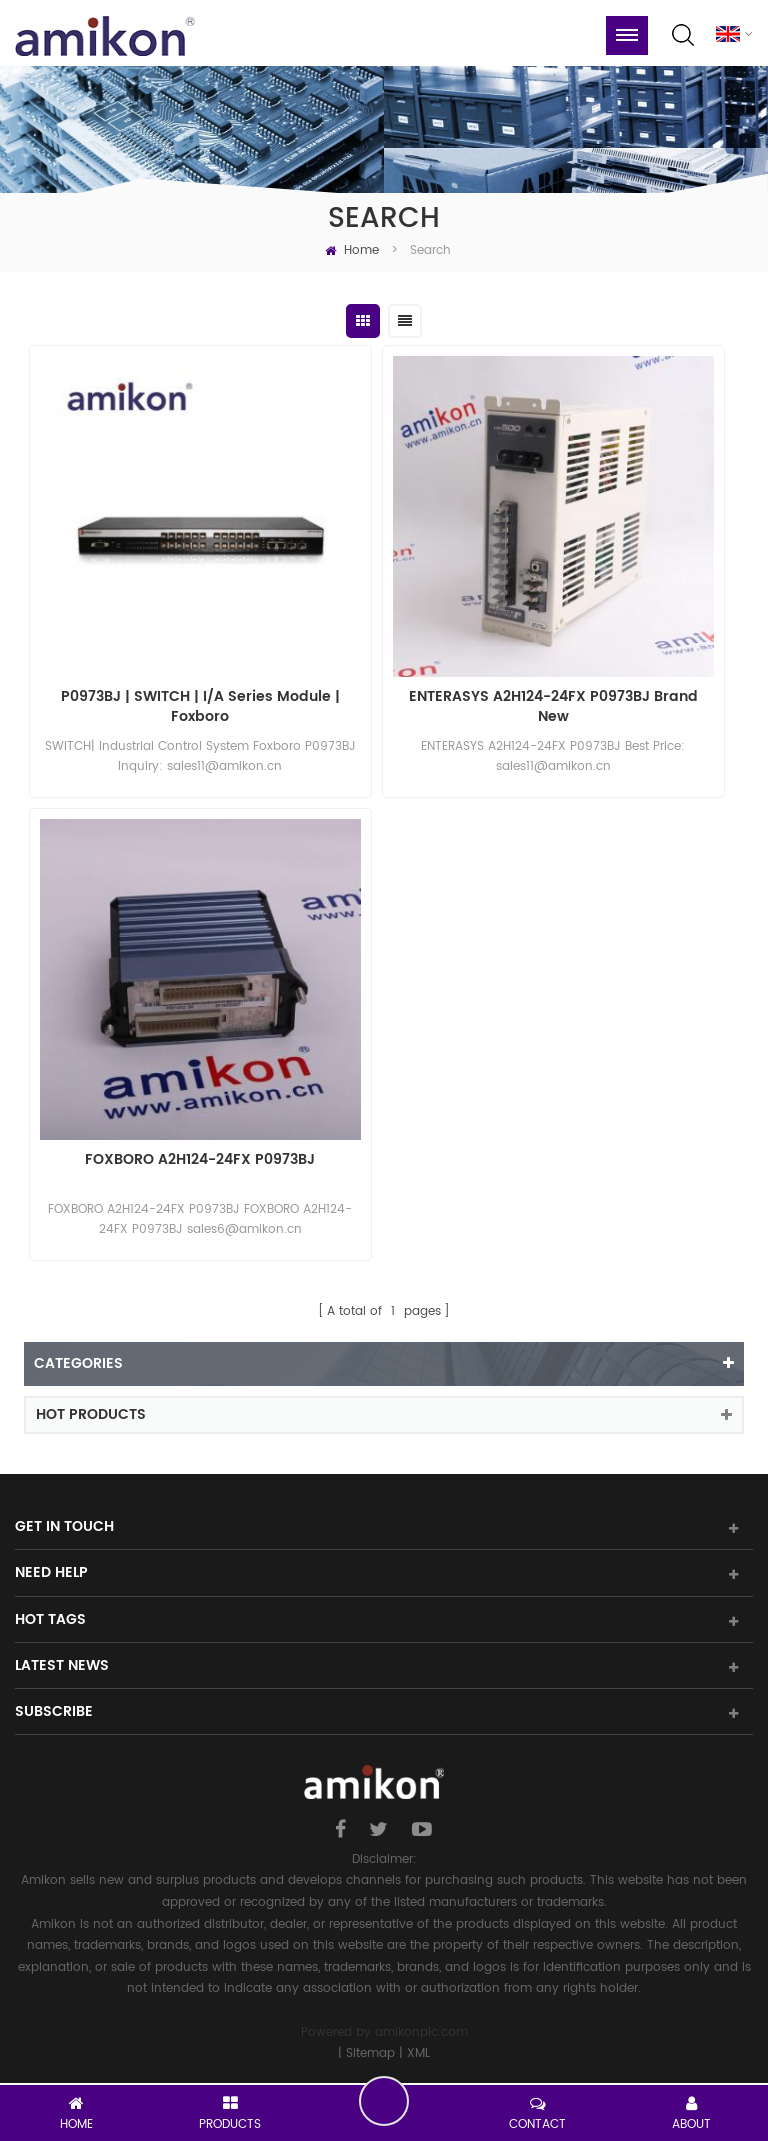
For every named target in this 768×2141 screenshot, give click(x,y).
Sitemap (370, 2053)
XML (418, 2053)
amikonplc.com (421, 2032)
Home (352, 250)
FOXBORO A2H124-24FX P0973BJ (200, 1160)
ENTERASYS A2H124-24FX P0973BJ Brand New (553, 707)
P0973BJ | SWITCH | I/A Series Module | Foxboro (200, 707)
